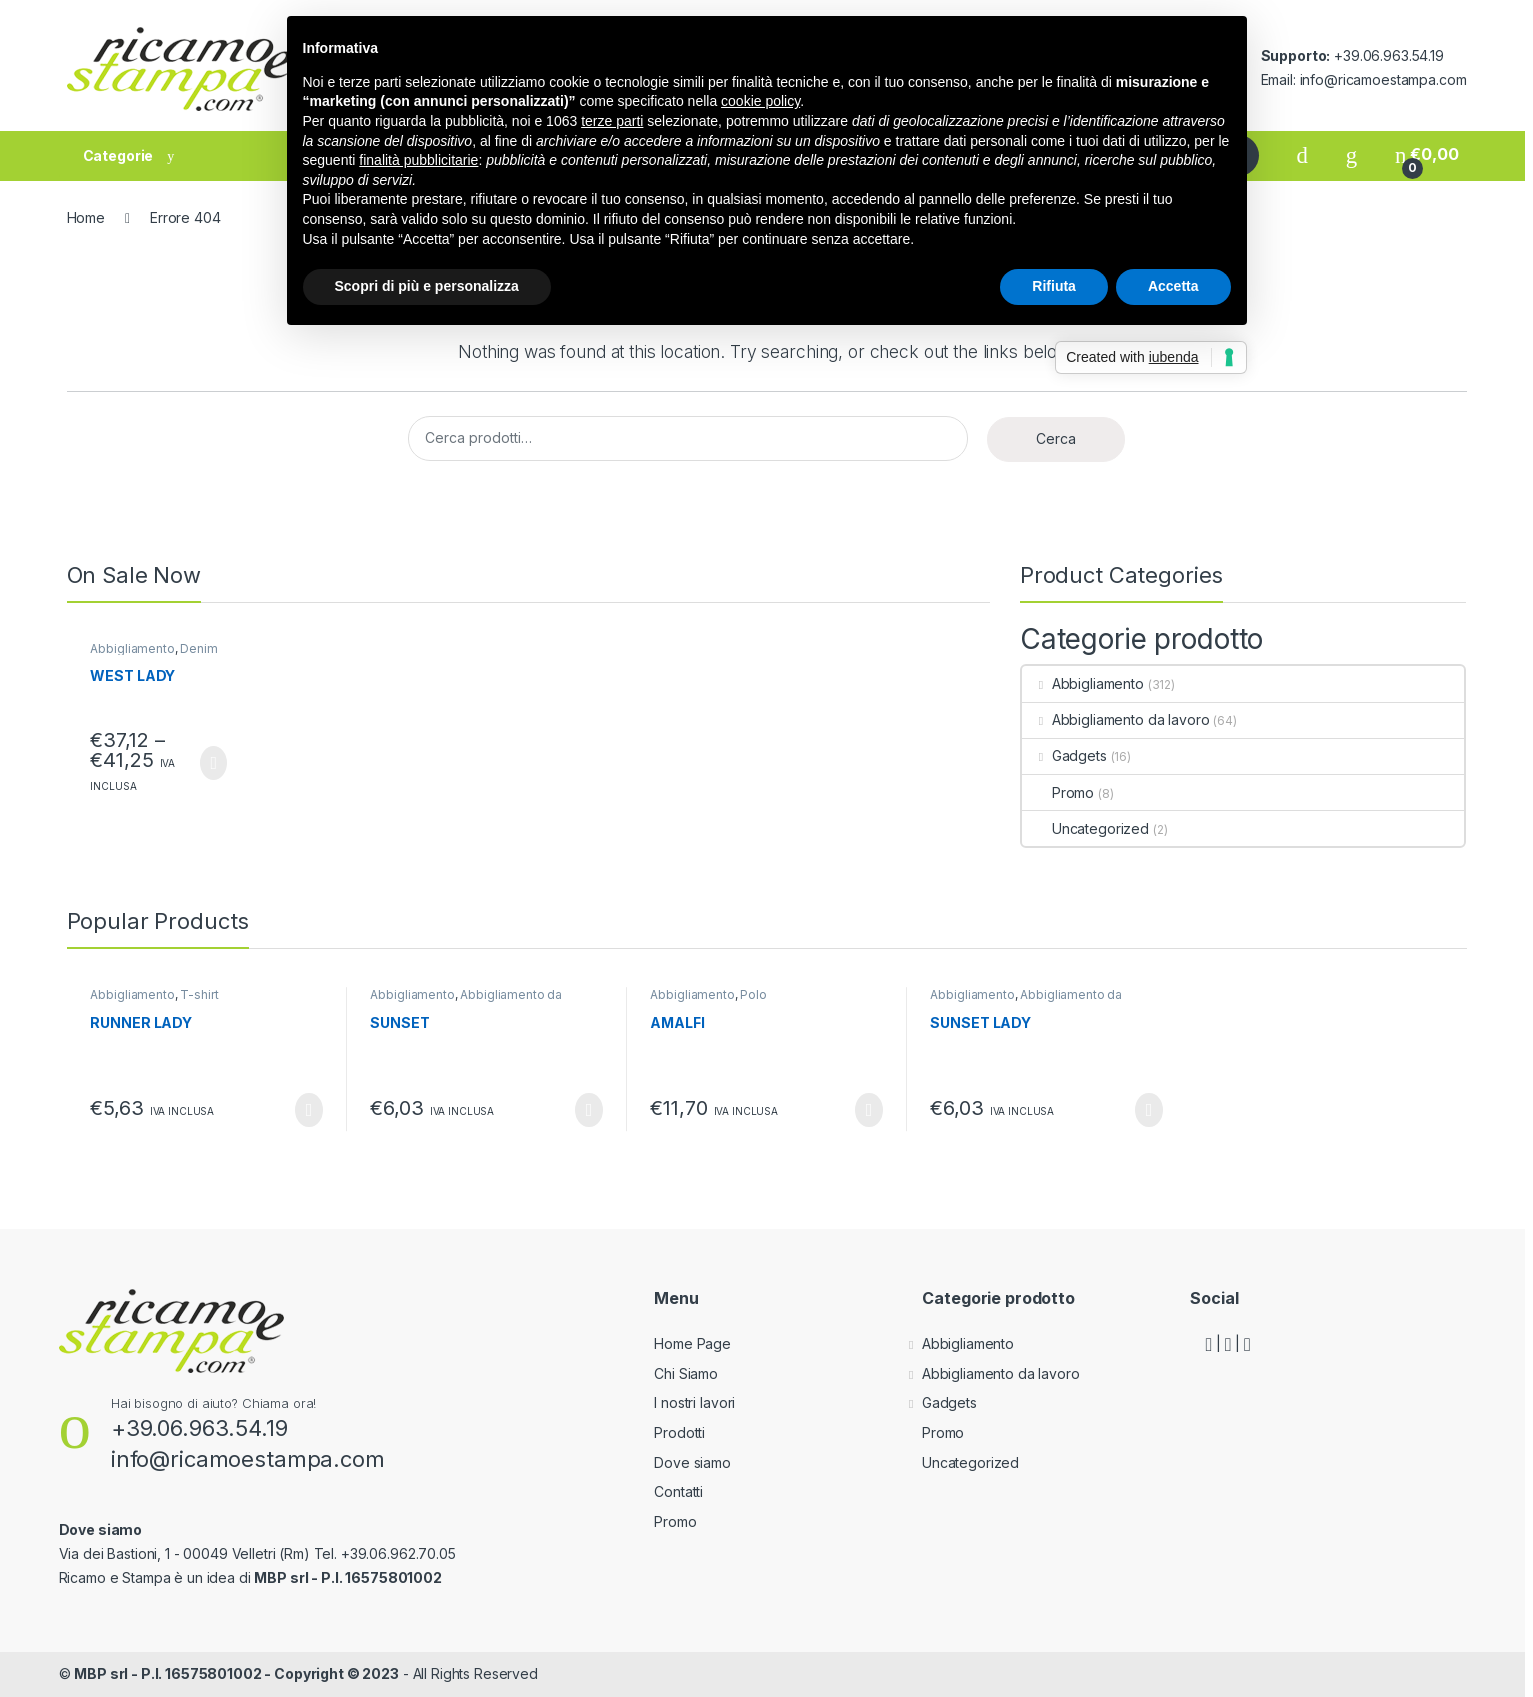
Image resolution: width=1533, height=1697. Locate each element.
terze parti (612, 121)
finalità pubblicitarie (418, 160)
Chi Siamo (686, 1373)
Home (86, 217)
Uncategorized (1085, 828)
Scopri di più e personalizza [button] (427, 286)
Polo (753, 994)
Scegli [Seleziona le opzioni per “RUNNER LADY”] (308, 1110)
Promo (1058, 792)
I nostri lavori (694, 1402)
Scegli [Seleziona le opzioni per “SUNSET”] (588, 1110)
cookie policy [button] (760, 101)
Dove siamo (692, 1462)
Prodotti (679, 1432)
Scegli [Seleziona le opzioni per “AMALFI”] (868, 1110)
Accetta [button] (1173, 286)
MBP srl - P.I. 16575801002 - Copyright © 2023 (236, 1673)
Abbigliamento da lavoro (1116, 719)
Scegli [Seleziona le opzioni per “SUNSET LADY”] (1148, 1110)
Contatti (678, 1491)
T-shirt (199, 994)
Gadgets (1064, 755)
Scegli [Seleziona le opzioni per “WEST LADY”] (213, 763)
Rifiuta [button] (1054, 286)
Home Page (692, 1343)
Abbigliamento (132, 648)
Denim (198, 648)
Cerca (1056, 438)
